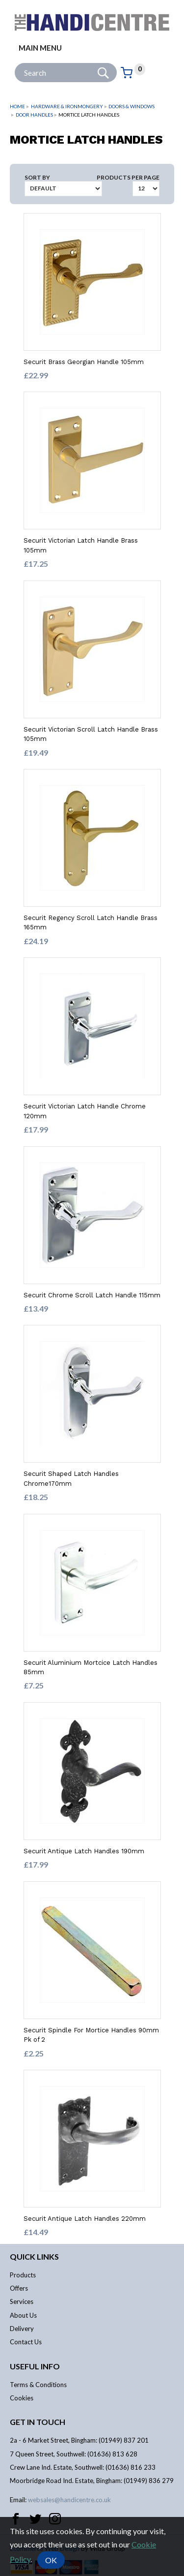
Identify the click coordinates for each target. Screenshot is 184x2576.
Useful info (35, 2366)
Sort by (37, 177)
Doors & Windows (131, 106)
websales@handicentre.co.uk (69, 2500)
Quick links (34, 2256)
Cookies (21, 2398)
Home (17, 106)
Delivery (22, 2328)
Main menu (40, 47)
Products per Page (128, 177)
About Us (23, 2315)
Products (23, 2275)
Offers (19, 2288)
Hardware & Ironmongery (67, 106)
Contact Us (26, 2342)
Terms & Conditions (38, 2385)
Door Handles (34, 115)
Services (21, 2301)
